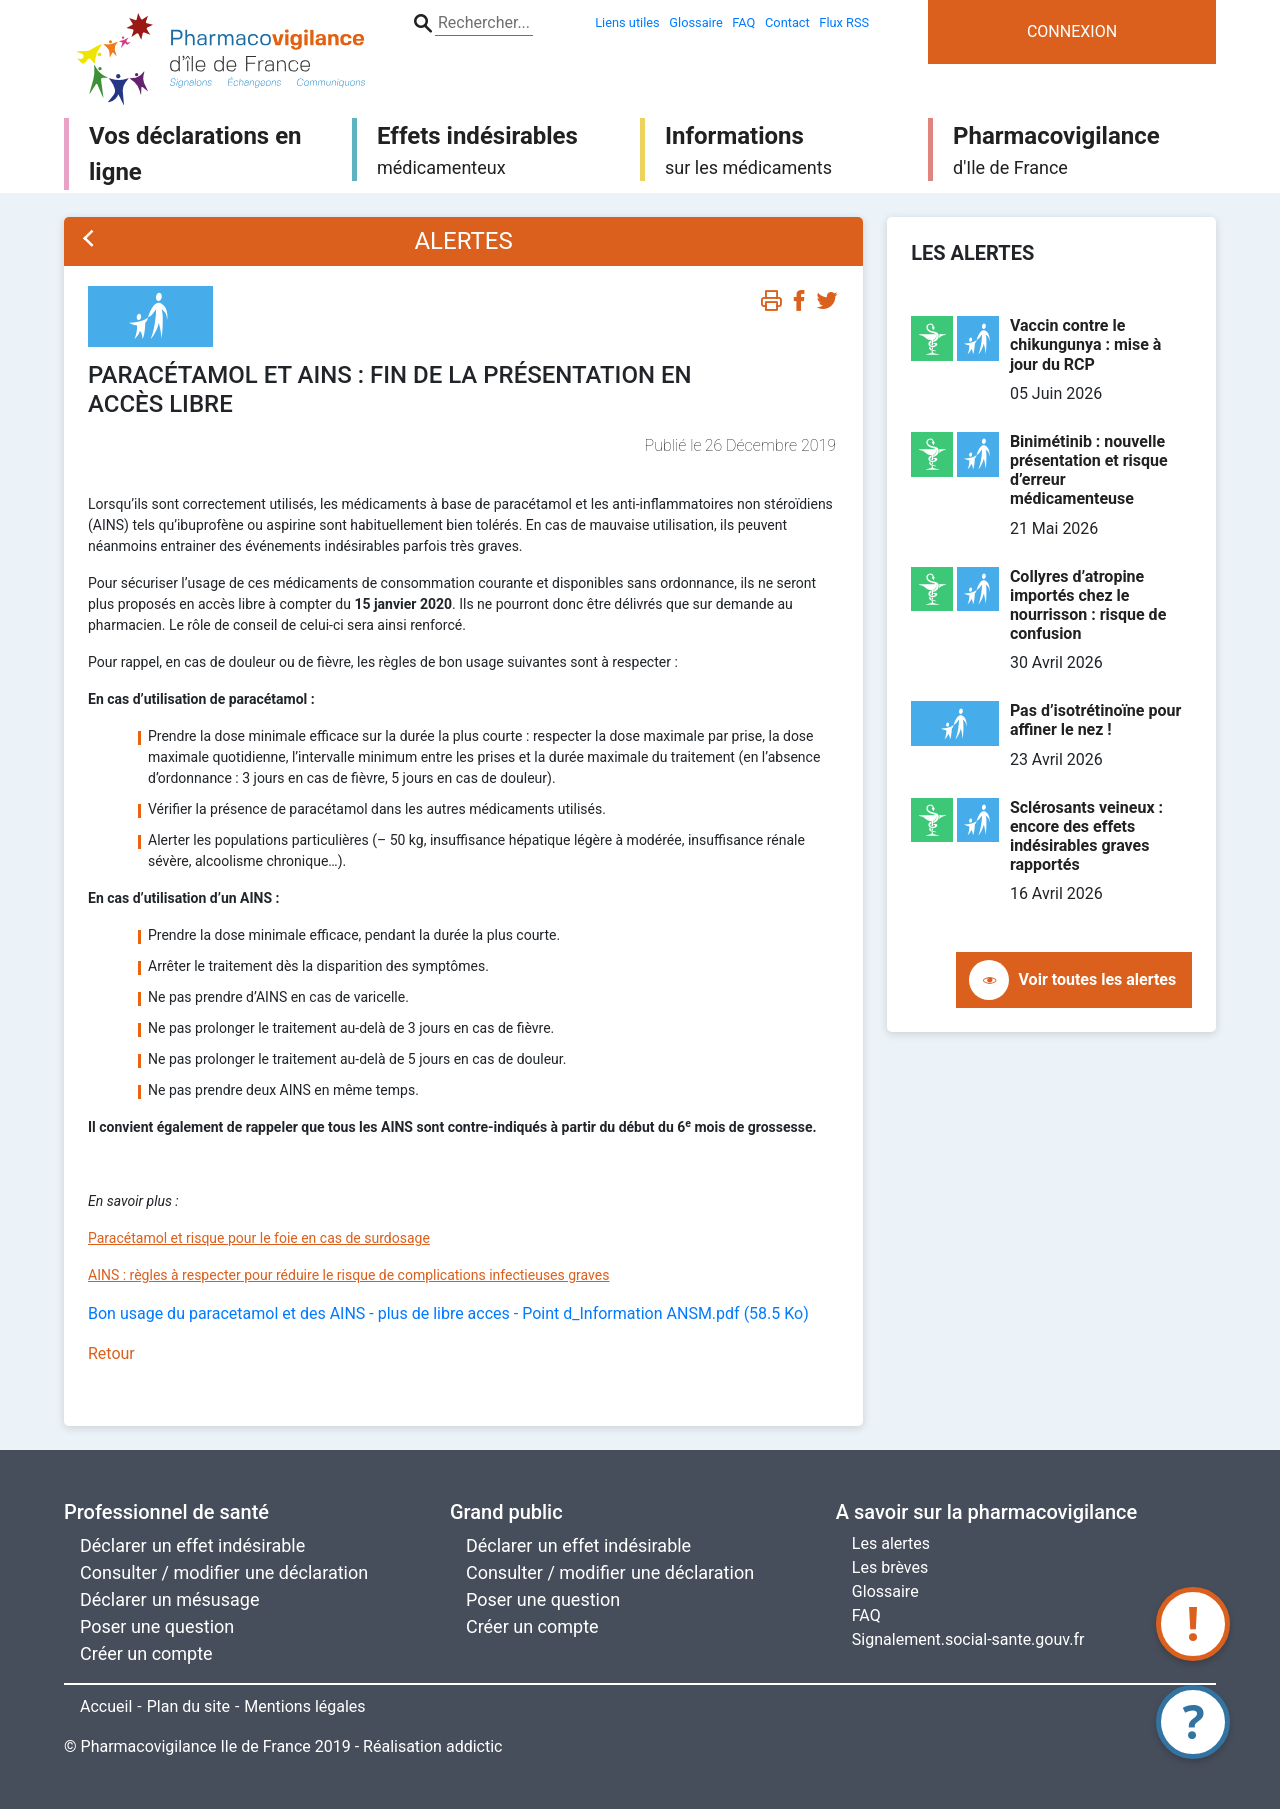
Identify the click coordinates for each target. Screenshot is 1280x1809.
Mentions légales (304, 1706)
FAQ (866, 1615)
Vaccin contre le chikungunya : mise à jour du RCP (1086, 344)
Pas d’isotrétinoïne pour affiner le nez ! (1095, 720)
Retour (111, 1353)
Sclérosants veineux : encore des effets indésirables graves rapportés (1086, 836)
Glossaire (885, 1591)
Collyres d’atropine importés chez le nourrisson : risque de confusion (1088, 605)
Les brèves (890, 1567)
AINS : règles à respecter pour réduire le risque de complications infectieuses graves (348, 1275)
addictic (474, 1746)
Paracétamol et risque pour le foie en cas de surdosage (259, 1238)
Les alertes (891, 1543)
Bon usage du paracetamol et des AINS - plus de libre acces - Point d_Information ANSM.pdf (448, 1313)
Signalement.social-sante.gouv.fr (968, 1639)
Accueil (106, 1706)
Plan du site (188, 1706)
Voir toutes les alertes (1098, 979)
